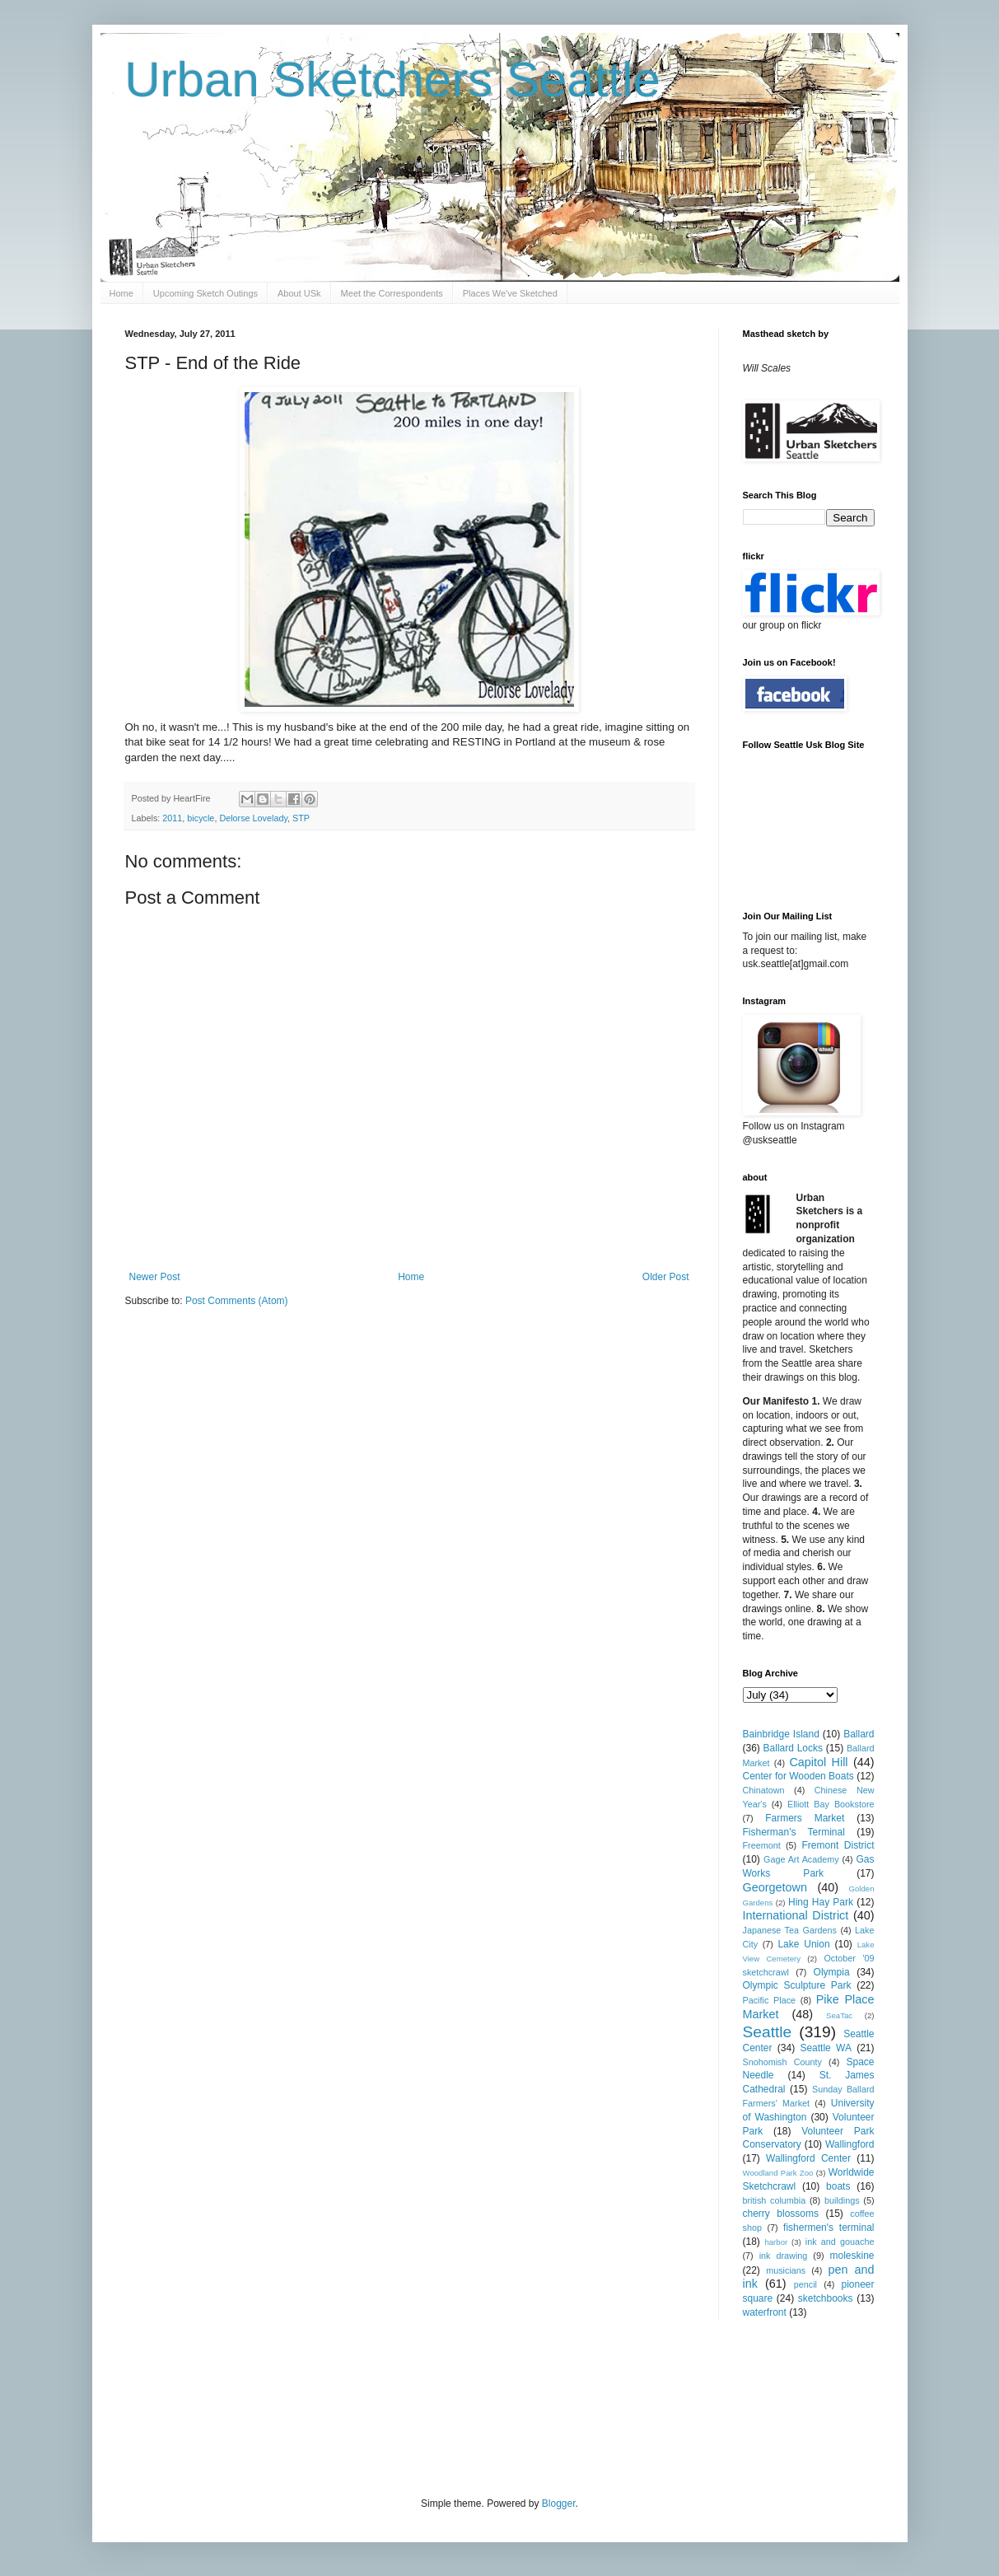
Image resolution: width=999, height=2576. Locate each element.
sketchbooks (825, 2298)
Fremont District (838, 1845)
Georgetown (775, 1887)
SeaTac (839, 2015)
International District (796, 1915)
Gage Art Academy (801, 1859)
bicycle (200, 818)
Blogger (559, 2503)
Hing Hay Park (820, 1902)
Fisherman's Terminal (794, 1832)
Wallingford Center (808, 2158)
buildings (842, 2200)
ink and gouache (840, 2241)
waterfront (765, 2312)
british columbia (774, 2200)
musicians (785, 2270)
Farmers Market (804, 1818)
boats (838, 2186)
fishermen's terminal (828, 2227)
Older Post (665, 1277)
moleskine (851, 2255)
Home (121, 293)
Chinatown (764, 1790)
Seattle (767, 2032)
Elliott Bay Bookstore (831, 1804)
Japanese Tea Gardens (790, 1930)
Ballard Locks (793, 1748)
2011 (172, 818)
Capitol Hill (818, 1762)
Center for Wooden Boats (798, 1776)
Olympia (832, 1972)
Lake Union (803, 1944)
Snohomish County (782, 2062)
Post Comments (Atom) (236, 1301)
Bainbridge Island (781, 1734)
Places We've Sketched (510, 293)
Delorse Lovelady (253, 818)
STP (301, 818)
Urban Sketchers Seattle (393, 79)
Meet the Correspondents (392, 293)
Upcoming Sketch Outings (205, 293)
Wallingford (850, 2144)
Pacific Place (769, 2000)
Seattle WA (826, 2048)
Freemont (762, 1845)
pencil (805, 2284)
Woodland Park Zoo (778, 2172)
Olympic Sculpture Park (797, 1985)
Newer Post (154, 1277)
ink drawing (783, 2255)
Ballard (858, 1734)
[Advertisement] (425, 2406)
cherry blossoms (781, 2213)
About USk (299, 293)
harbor (775, 2241)
